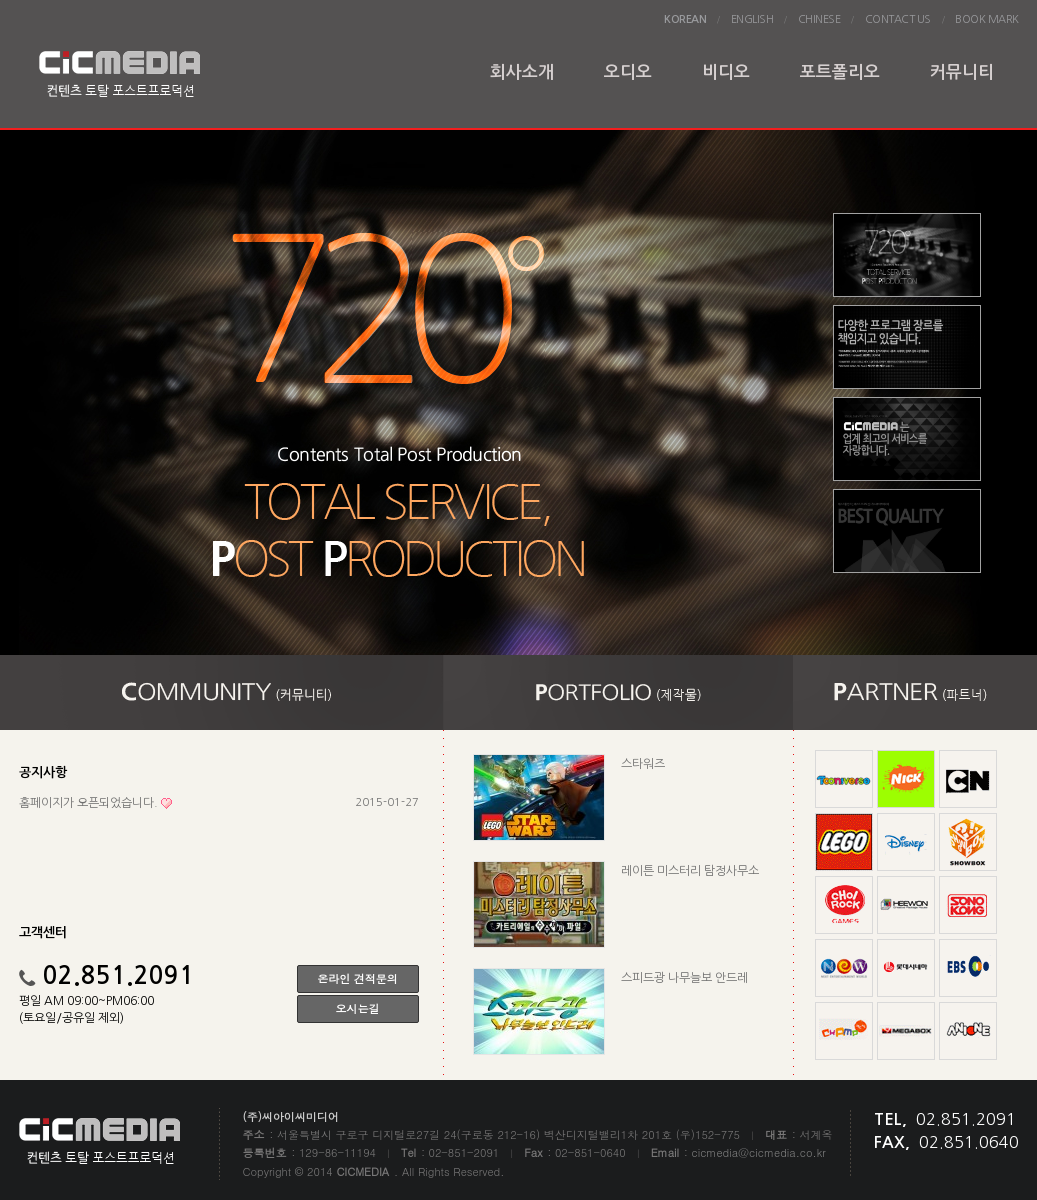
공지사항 (43, 772)
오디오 (628, 72)
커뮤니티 (962, 72)
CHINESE (819, 19)
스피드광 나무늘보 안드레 (684, 978)
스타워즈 (643, 764)
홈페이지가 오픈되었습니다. (88, 803)
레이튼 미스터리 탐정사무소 (690, 871)
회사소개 (522, 72)
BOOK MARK (987, 19)
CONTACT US (898, 19)
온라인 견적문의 (357, 978)
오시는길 (358, 1008)
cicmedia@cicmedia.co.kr (759, 1152)
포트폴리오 (840, 72)
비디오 (726, 72)
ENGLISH (752, 19)
